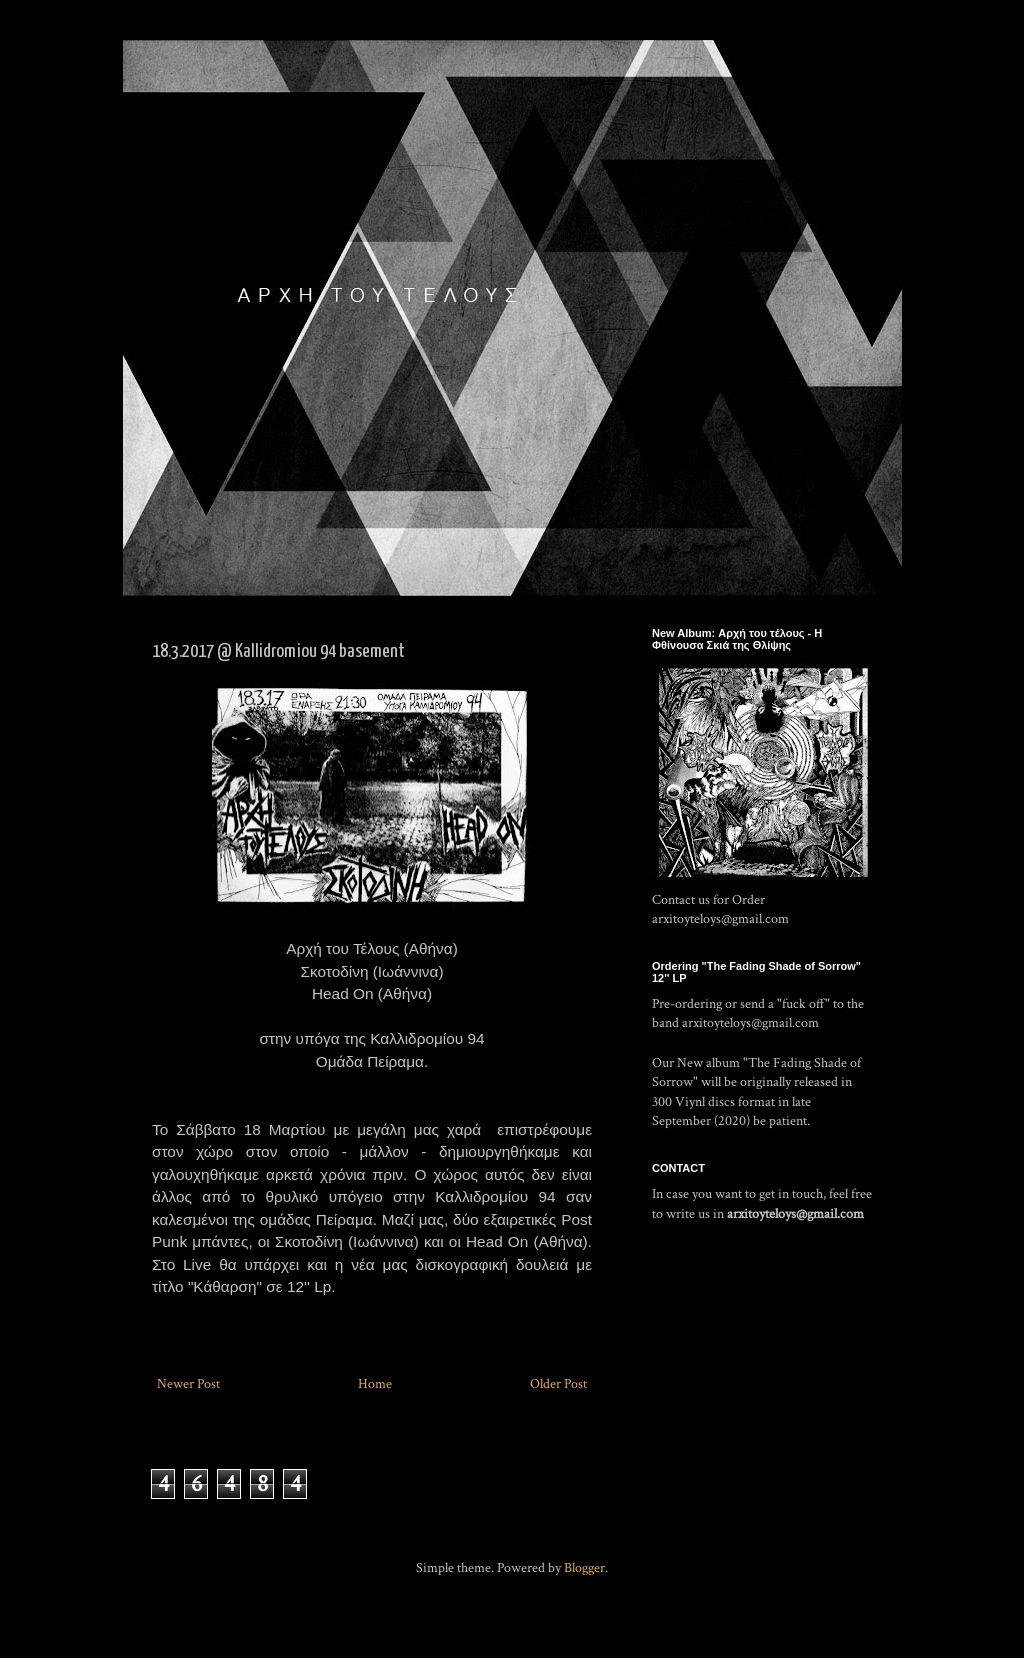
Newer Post (188, 1384)
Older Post (558, 1384)
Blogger (584, 1568)
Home (375, 1384)
